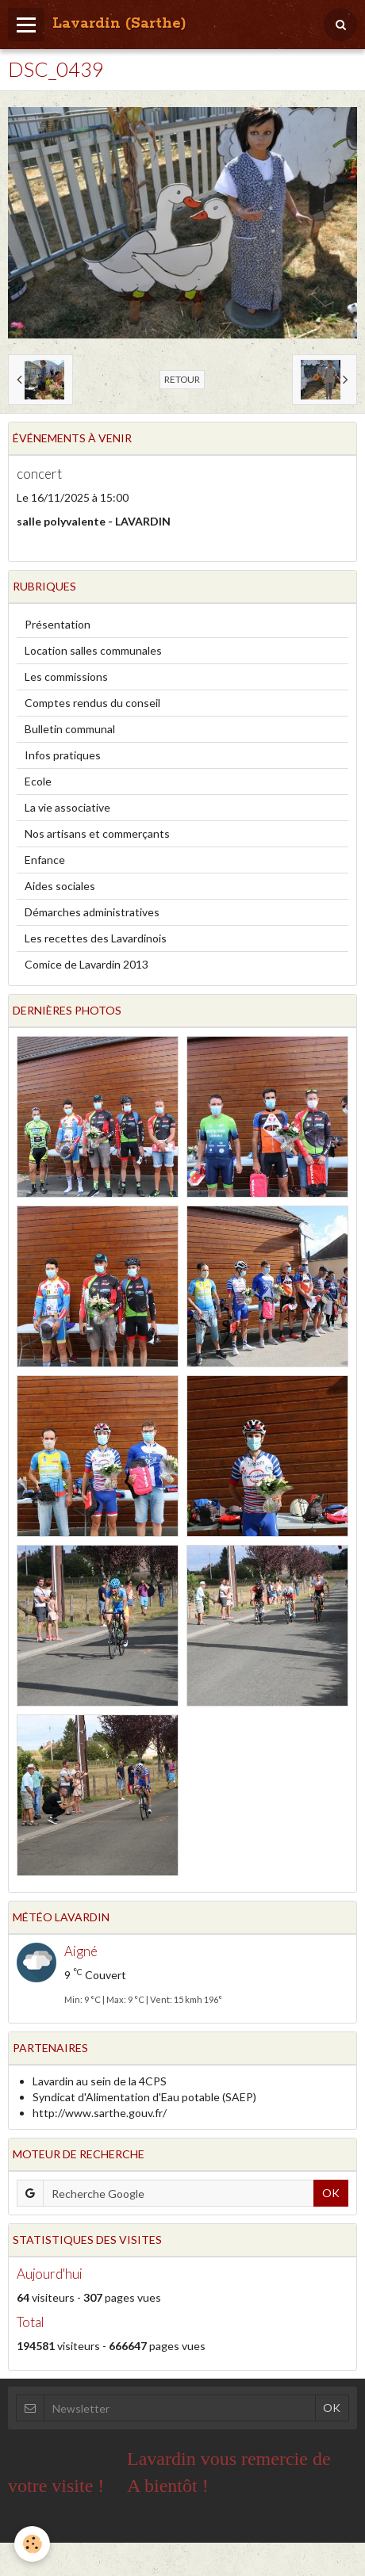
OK (331, 2193)
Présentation (57, 624)
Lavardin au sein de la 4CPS (100, 2081)
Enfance (45, 859)
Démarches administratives (92, 912)
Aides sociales (60, 885)
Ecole (38, 781)
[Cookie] (32, 2544)
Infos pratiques (63, 755)
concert (39, 473)
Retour (182, 379)
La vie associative (67, 807)
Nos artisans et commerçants (97, 833)
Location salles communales (93, 650)
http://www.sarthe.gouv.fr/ (100, 2112)
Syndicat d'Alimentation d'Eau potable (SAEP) (144, 2097)
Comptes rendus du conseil (92, 702)
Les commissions (66, 676)
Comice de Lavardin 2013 (86, 964)
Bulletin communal (70, 729)
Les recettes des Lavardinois (96, 938)
